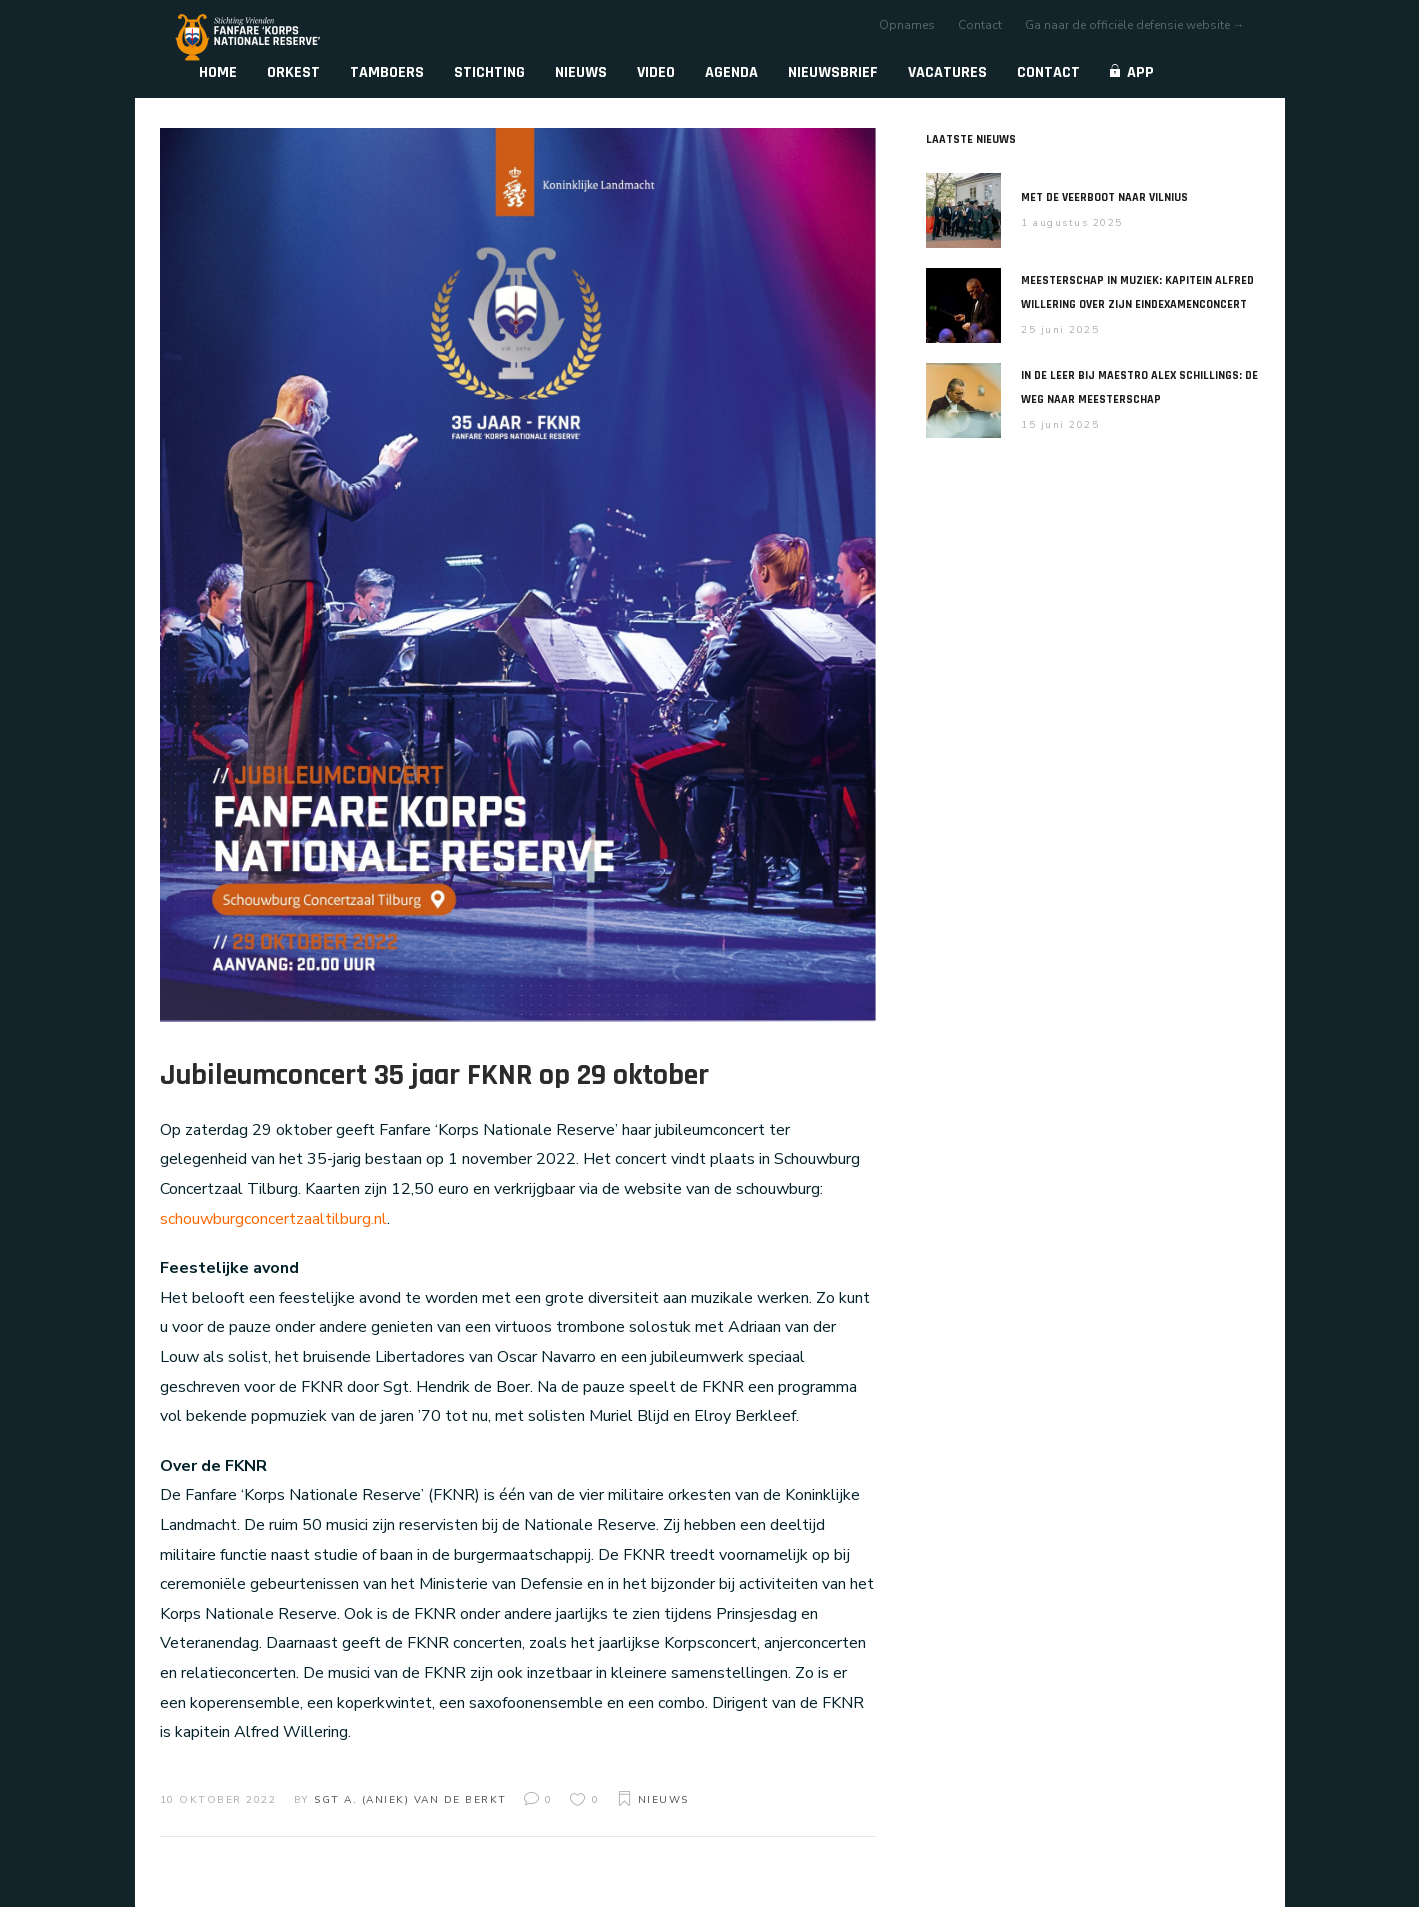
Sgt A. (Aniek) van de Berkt (410, 1800)
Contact (980, 25)
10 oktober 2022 (218, 1800)
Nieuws (663, 1800)
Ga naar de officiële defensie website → (1135, 25)
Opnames (907, 25)
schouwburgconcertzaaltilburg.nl (273, 1219)
